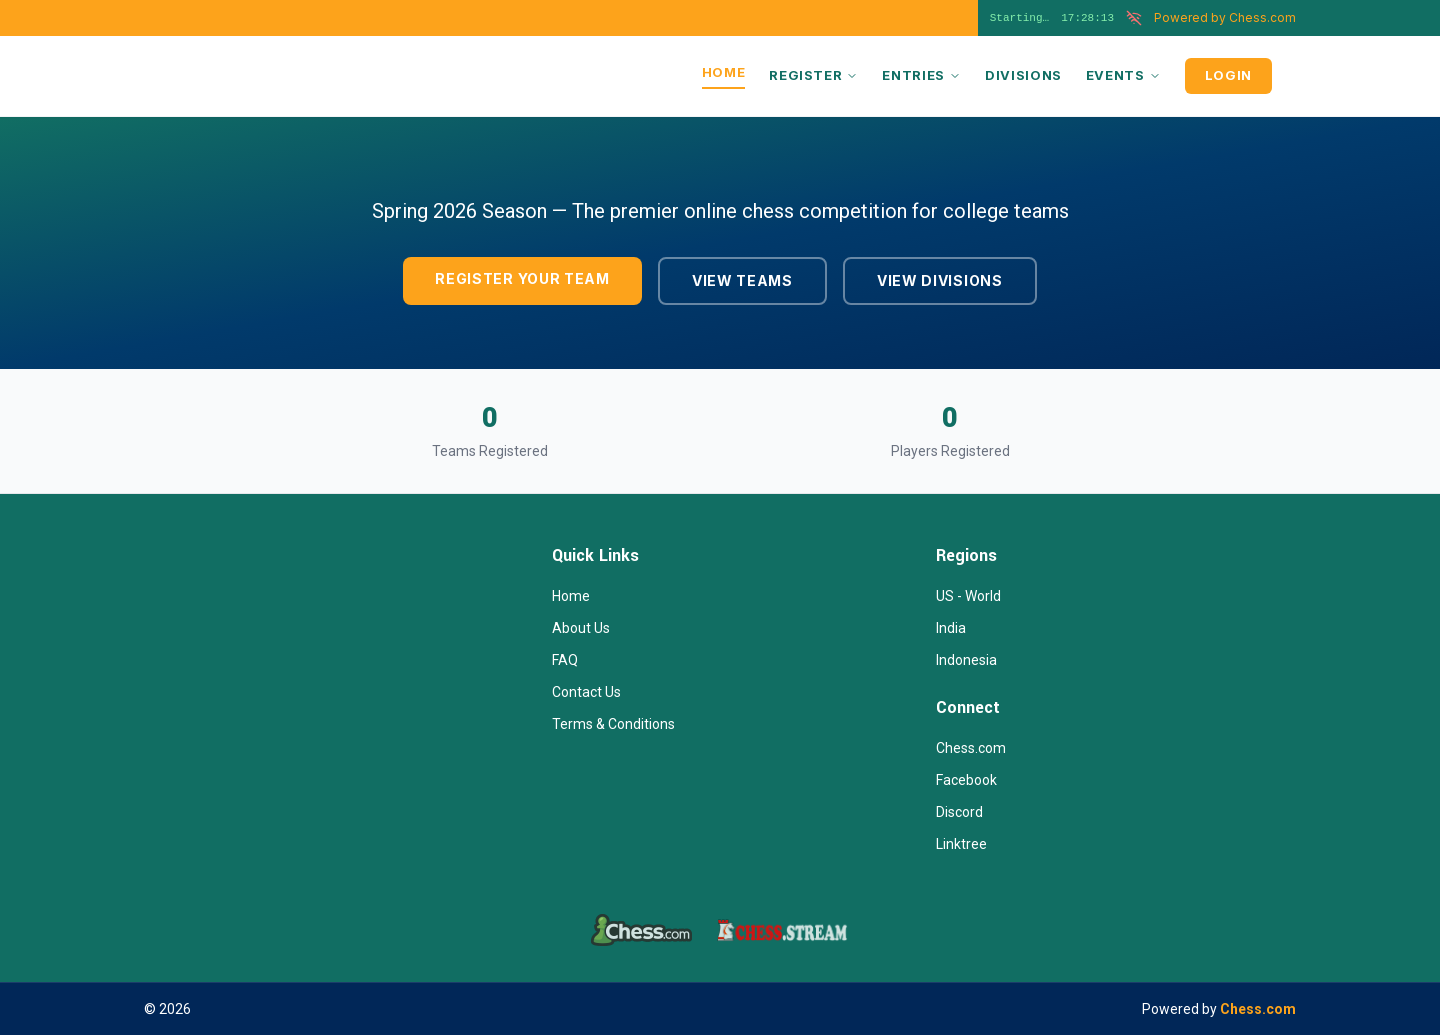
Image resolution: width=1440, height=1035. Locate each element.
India (951, 628)
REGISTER (813, 75)
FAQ (565, 660)
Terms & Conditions (613, 724)
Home (571, 596)
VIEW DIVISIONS (940, 280)
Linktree (961, 844)
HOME (724, 72)
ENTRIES (921, 75)
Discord (959, 812)
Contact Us (586, 692)
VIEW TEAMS (742, 280)
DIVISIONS (1023, 75)
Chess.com (1225, 17)
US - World (968, 596)
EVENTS (1123, 75)
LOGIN (1228, 75)
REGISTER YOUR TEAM (522, 278)
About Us (581, 628)
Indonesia (966, 660)
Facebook (966, 780)
